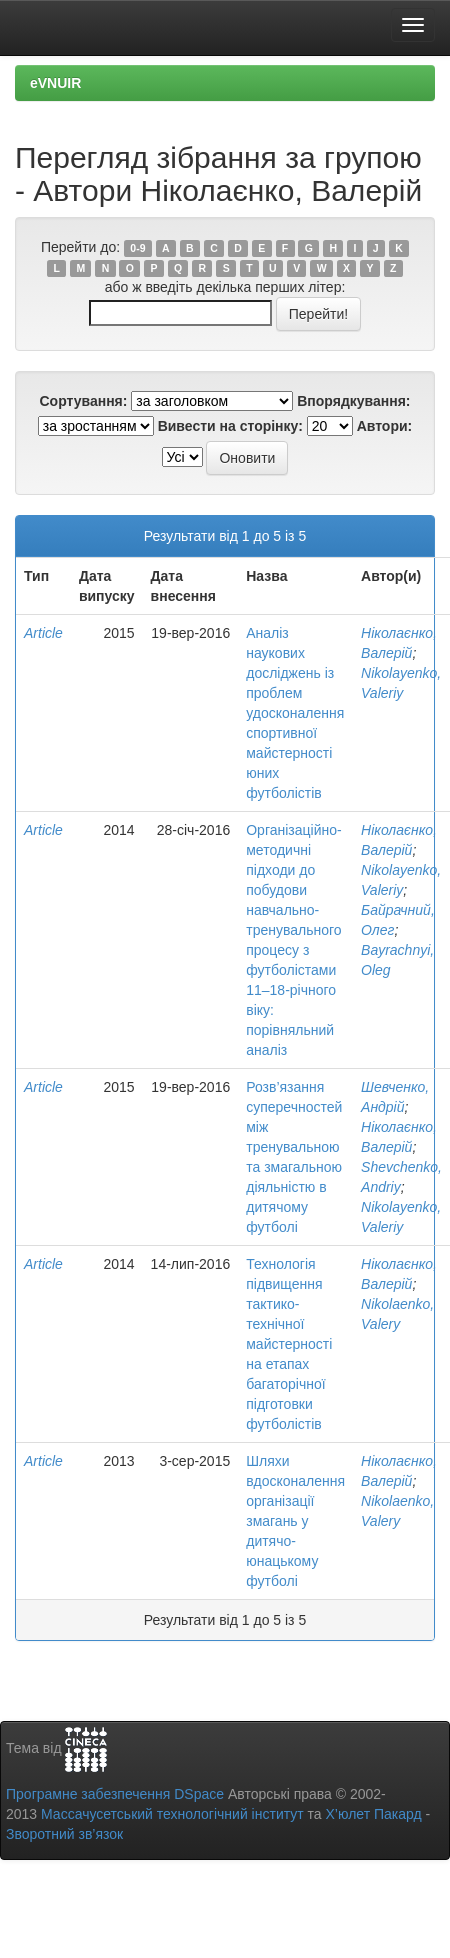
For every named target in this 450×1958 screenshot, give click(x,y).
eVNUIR (55, 83)
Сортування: (83, 401)
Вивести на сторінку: (230, 426)
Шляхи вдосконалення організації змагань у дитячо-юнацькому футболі (295, 1521)
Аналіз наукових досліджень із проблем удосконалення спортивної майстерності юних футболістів (295, 713)
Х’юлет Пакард (374, 1814)
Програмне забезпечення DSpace (115, 1794)
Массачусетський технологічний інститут (172, 1814)
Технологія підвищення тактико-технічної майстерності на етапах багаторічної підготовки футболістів (289, 1344)
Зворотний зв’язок (64, 1834)
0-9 (137, 248)
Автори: (385, 426)
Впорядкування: (353, 401)
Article (43, 633)
